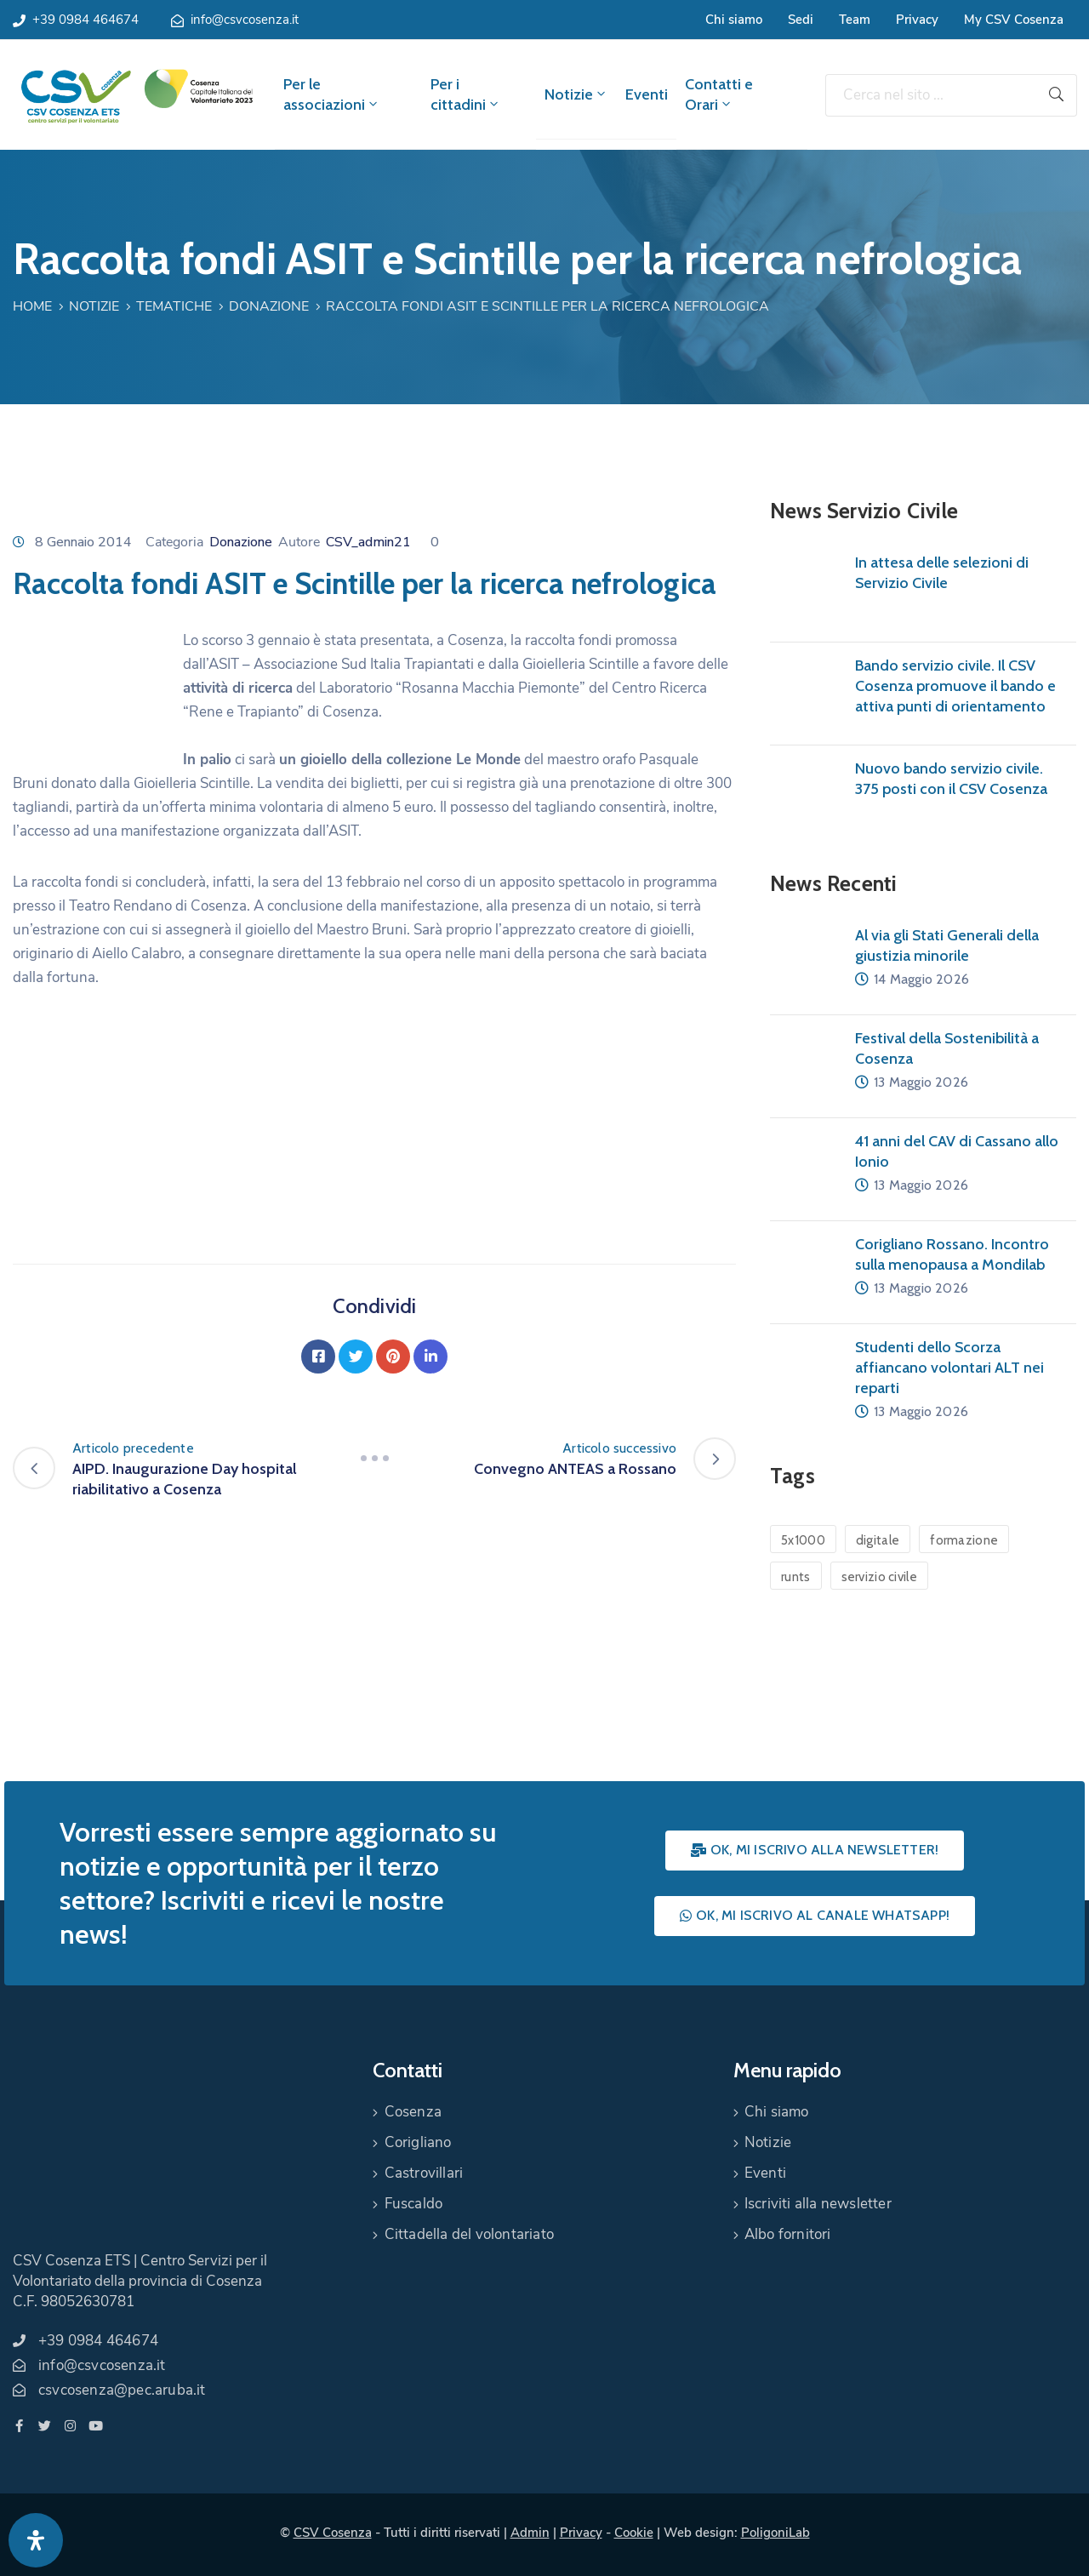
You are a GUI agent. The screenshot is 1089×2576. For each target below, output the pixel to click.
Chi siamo (733, 19)
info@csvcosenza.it (245, 19)
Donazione (269, 306)
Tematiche (174, 306)
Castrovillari (424, 2173)
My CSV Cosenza (1013, 19)
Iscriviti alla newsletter (818, 2203)
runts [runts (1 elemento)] (796, 1577)
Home (32, 306)
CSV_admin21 (368, 542)
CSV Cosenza (333, 2532)
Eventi (646, 94)
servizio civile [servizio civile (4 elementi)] (879, 1577)
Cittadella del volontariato (469, 2234)
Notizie (576, 94)
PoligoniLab (775, 2532)
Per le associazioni (331, 94)
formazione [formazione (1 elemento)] (964, 1540)
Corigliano (418, 2142)
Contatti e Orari (719, 94)
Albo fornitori (787, 2234)
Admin (530, 2532)
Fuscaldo (414, 2203)
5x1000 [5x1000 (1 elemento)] (803, 1540)
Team (854, 19)
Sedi (800, 19)
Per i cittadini (465, 94)
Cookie (633, 2532)
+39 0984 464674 (85, 19)
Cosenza (413, 2112)
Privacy (917, 19)
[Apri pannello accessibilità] (36, 2540)
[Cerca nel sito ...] (930, 95)
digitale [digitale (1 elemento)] (877, 1540)
